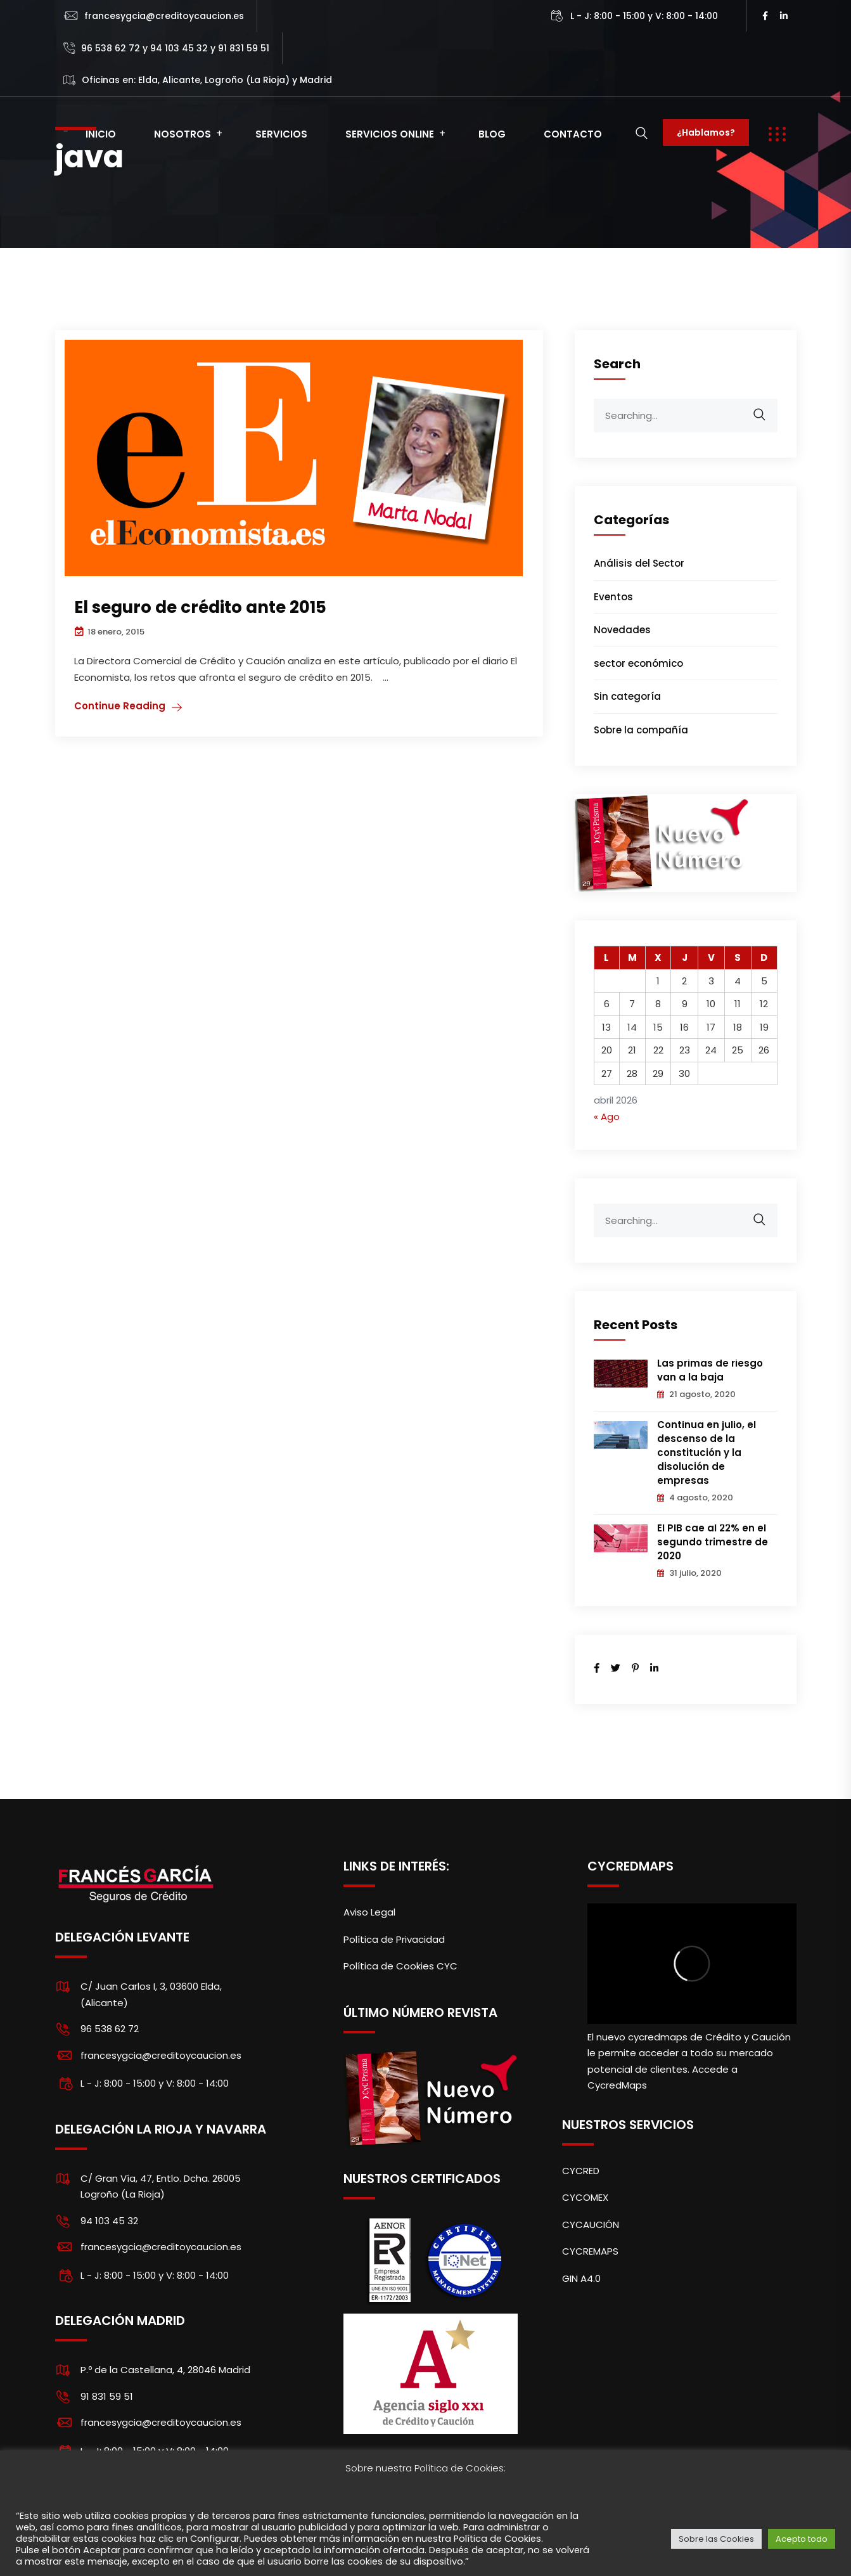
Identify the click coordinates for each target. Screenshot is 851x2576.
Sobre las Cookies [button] (716, 2539)
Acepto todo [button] (802, 2539)
